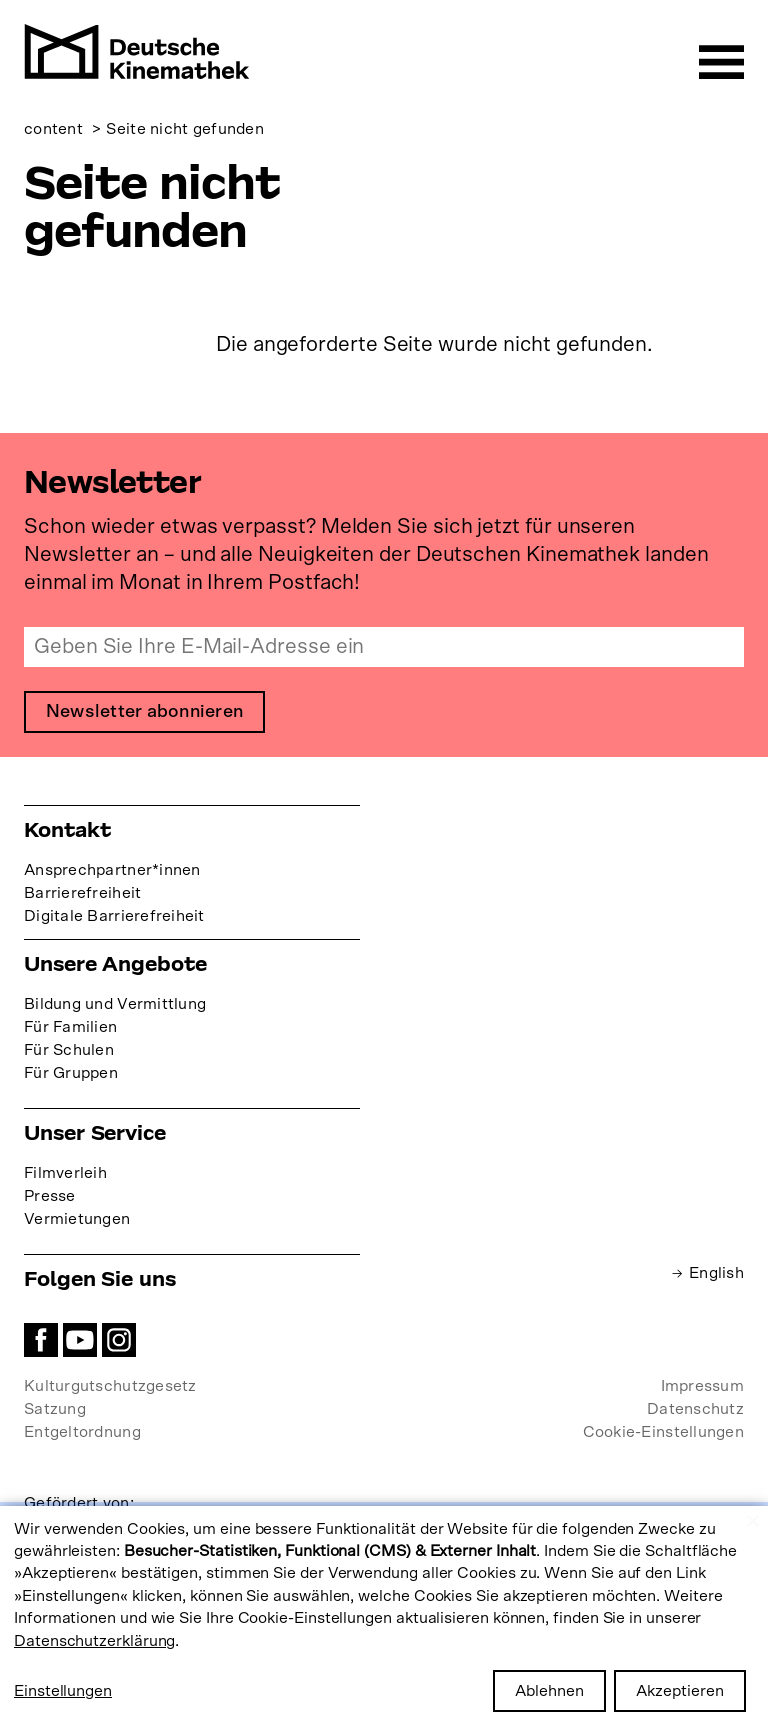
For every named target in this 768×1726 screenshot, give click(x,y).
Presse (50, 1196)
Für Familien (70, 1027)
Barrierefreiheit (82, 893)
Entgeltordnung (82, 1432)
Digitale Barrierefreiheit (114, 916)
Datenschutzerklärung (94, 1641)
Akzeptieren (680, 1691)
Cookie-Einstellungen (663, 1432)
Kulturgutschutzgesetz (110, 1386)
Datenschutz (695, 1409)
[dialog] (384, 1616)
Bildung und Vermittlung (115, 1004)
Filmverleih (65, 1173)
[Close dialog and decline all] (753, 1518)
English (716, 1273)
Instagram (119, 1340)
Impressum (702, 1386)
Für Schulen (69, 1050)
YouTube (80, 1340)
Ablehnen (549, 1691)
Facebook (41, 1340)
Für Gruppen (71, 1073)
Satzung (55, 1409)
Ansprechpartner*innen (112, 870)
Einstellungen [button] (63, 1691)
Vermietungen (77, 1219)
